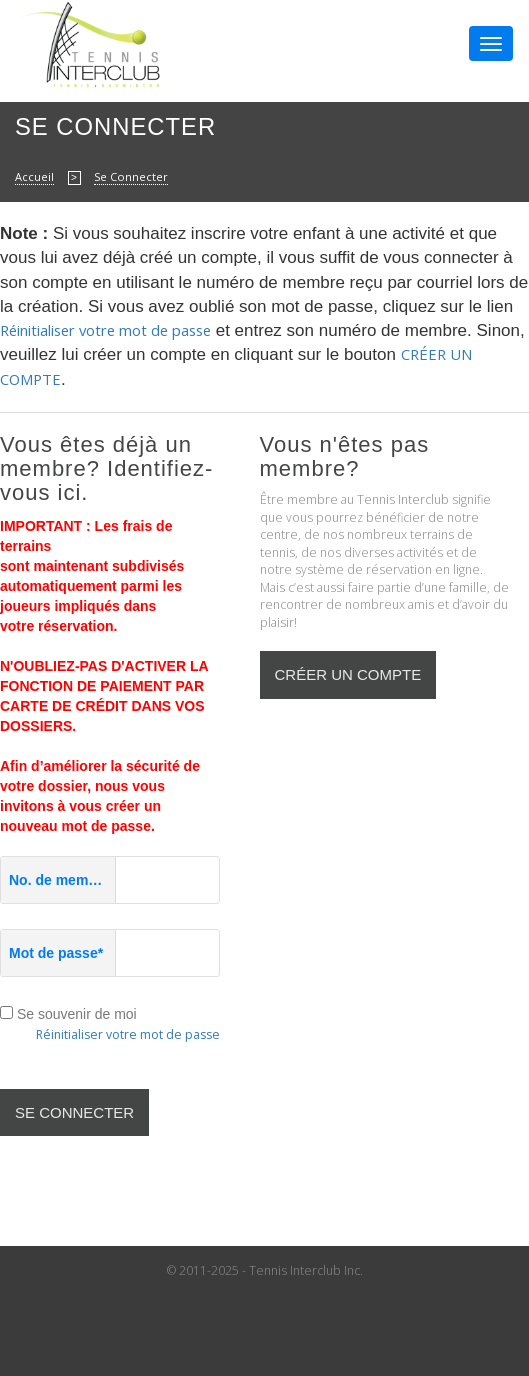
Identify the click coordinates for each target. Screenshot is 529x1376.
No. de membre (62, 880)
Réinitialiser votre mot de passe (105, 330)
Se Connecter (131, 176)
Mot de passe (56, 953)
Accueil (34, 176)
